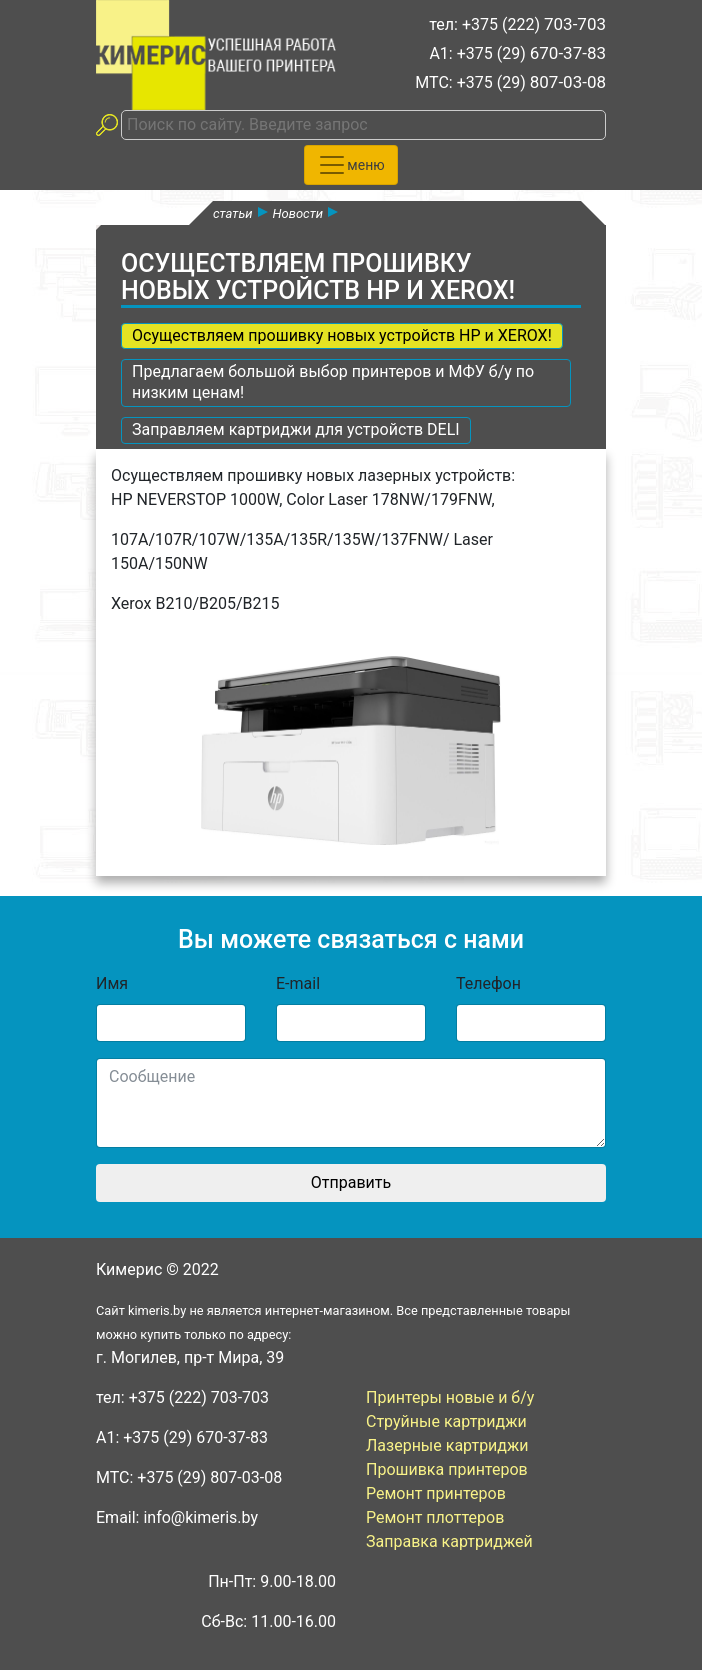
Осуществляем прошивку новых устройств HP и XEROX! (342, 335)
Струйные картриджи (446, 1421)
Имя (112, 983)
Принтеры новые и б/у (450, 1397)
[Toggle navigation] (350, 165)
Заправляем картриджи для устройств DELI (296, 429)
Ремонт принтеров (436, 1493)
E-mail (298, 983)
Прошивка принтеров (447, 1469)
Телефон (488, 983)
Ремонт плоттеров (435, 1517)
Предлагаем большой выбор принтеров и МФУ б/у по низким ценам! (333, 382)
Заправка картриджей (449, 1541)
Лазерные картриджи (447, 1445)
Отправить (351, 1182)
